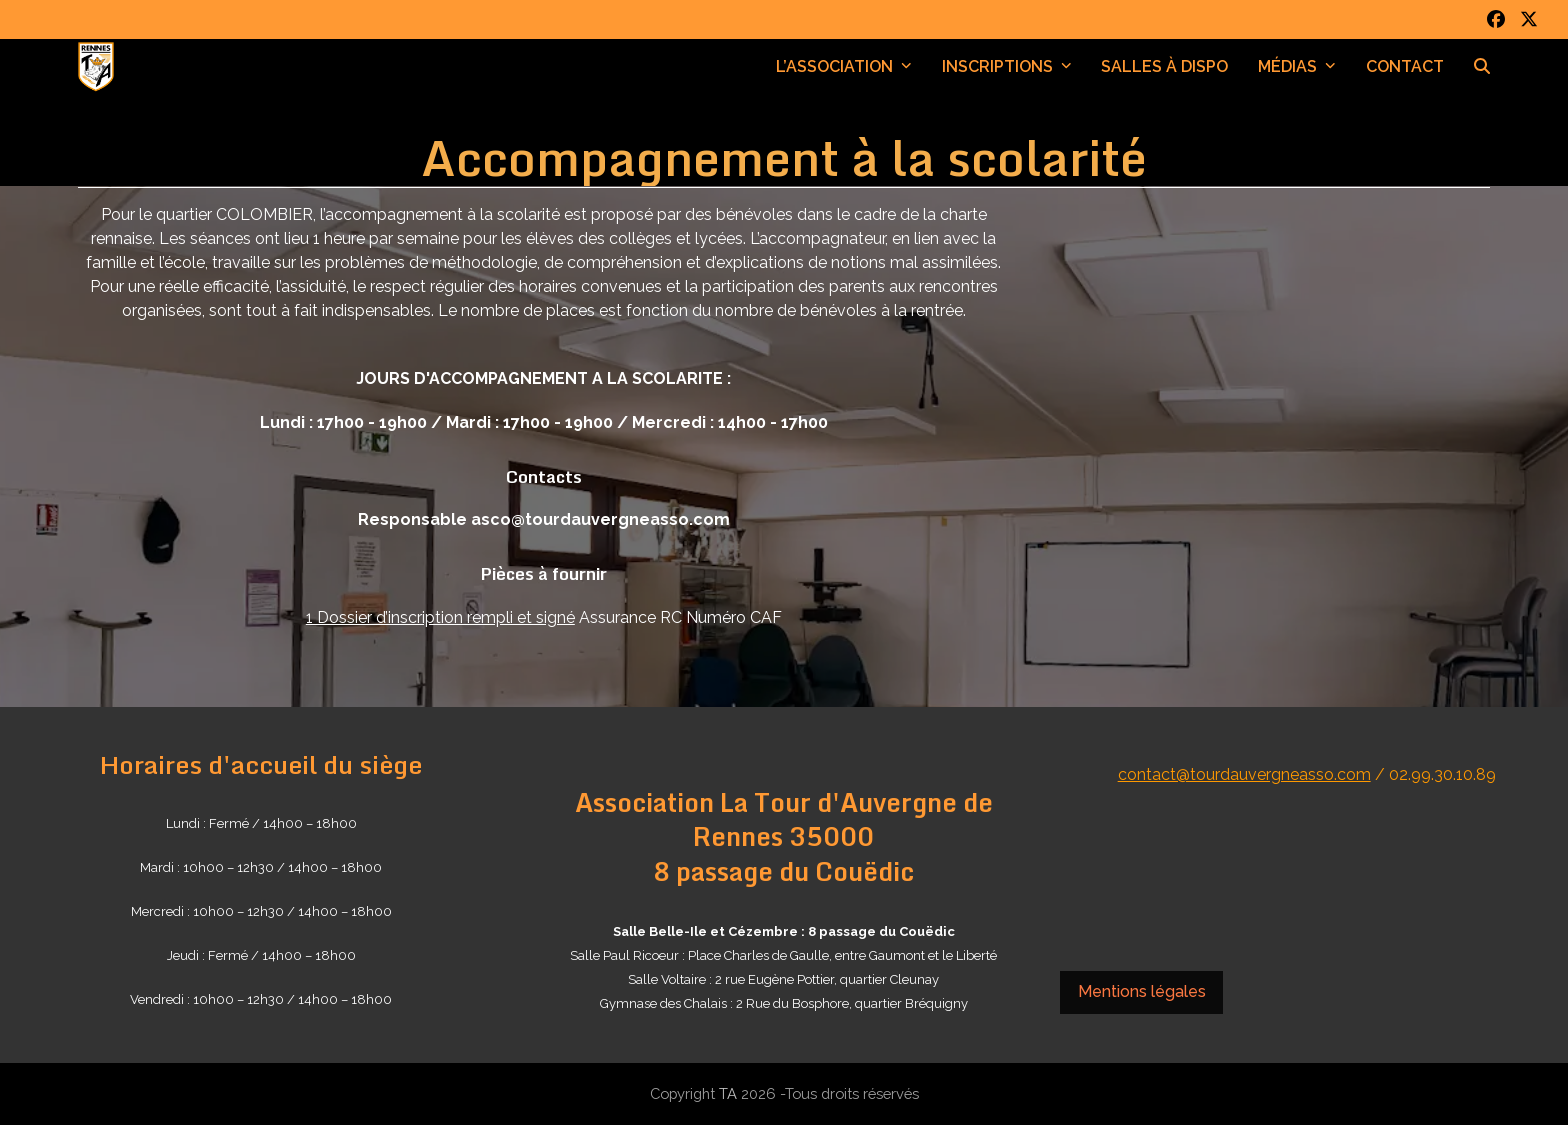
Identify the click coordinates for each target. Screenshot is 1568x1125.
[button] (1482, 67)
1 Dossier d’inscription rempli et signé (440, 617)
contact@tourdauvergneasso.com (1244, 774)
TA (728, 1093)
